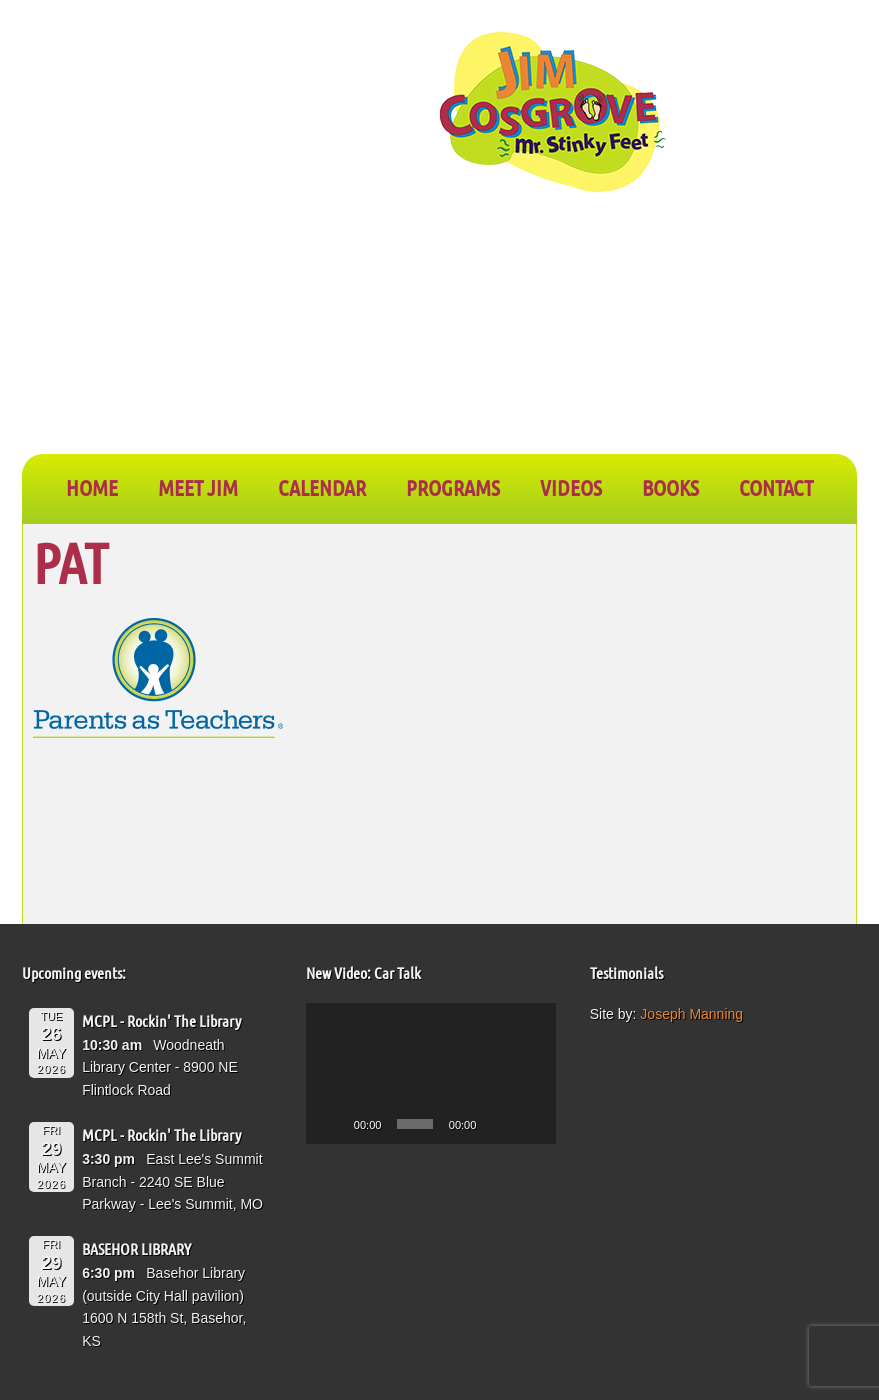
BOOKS (670, 487)
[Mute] (498, 1124)
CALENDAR (322, 487)
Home (92, 487)
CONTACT (776, 487)
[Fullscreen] (530, 1124)
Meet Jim (198, 487)
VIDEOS (571, 487)
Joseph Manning (691, 1014)
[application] (431, 1073)
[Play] (332, 1124)
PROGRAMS (453, 487)
